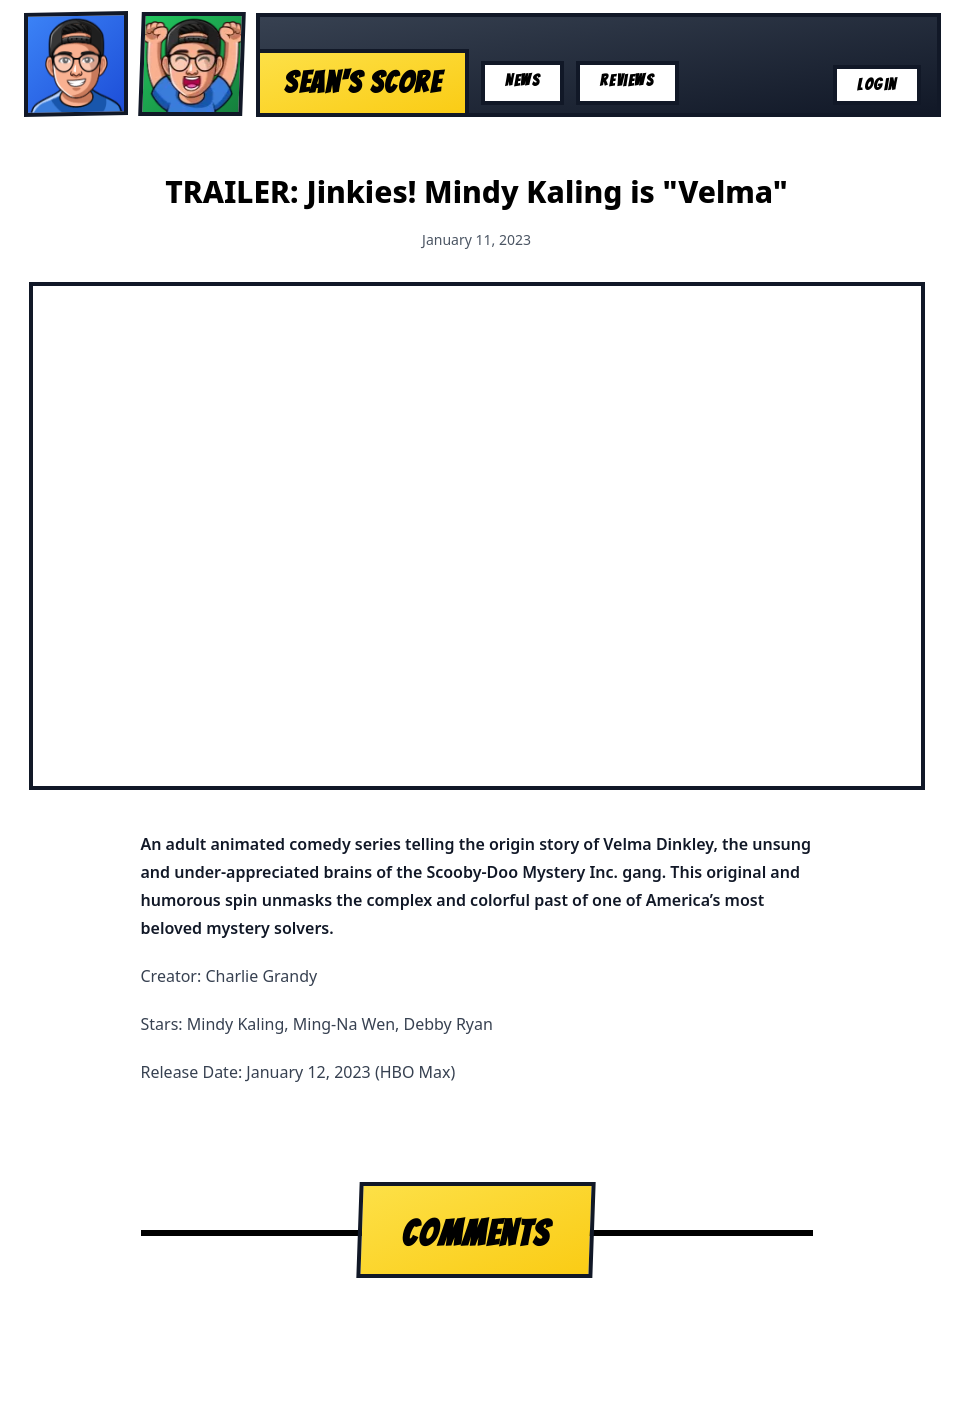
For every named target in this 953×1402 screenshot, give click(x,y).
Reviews (627, 80)
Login (877, 84)
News (522, 80)
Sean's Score (362, 82)
